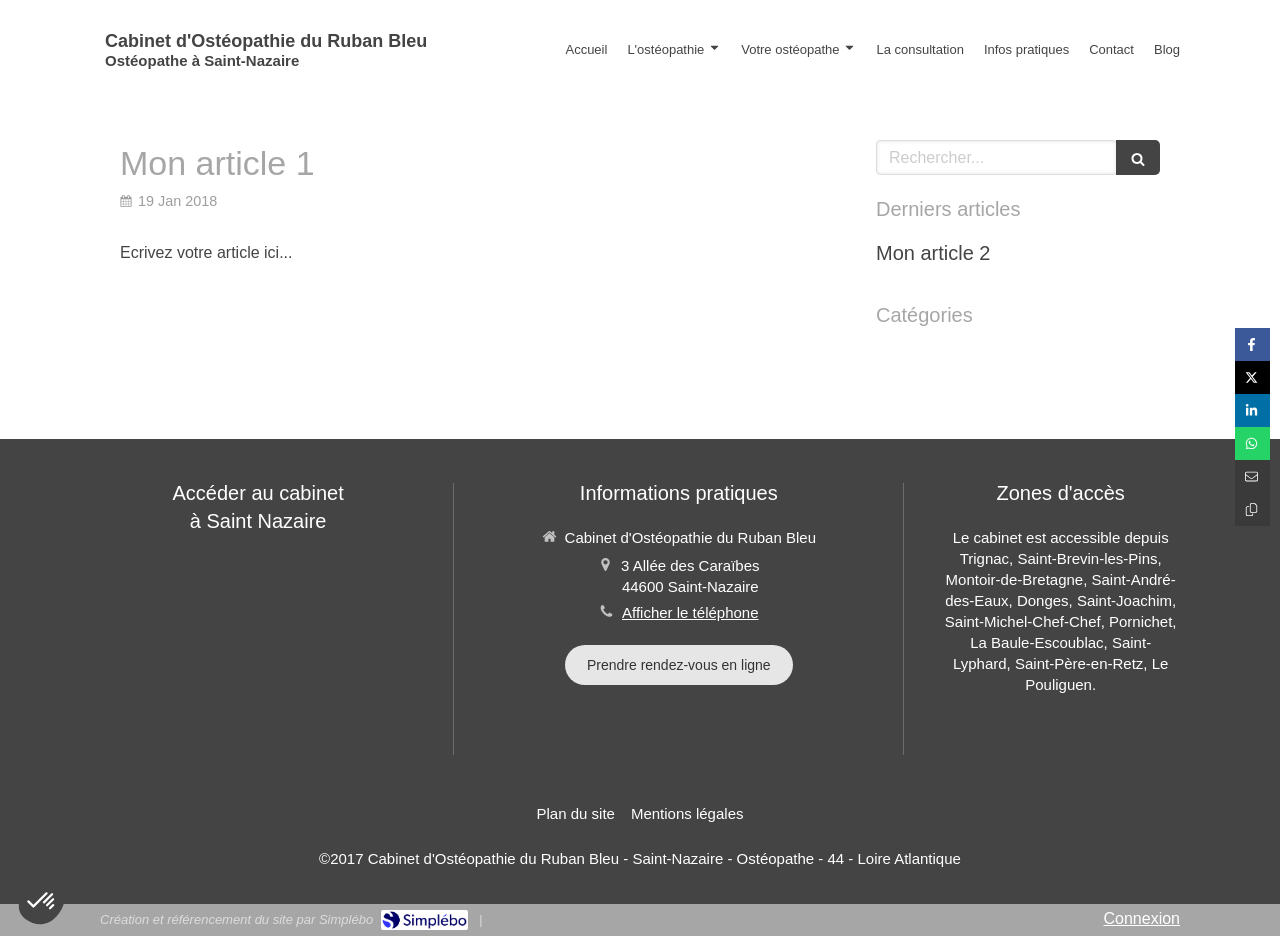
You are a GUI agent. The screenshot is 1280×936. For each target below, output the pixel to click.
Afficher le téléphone (690, 612)
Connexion (1142, 918)
